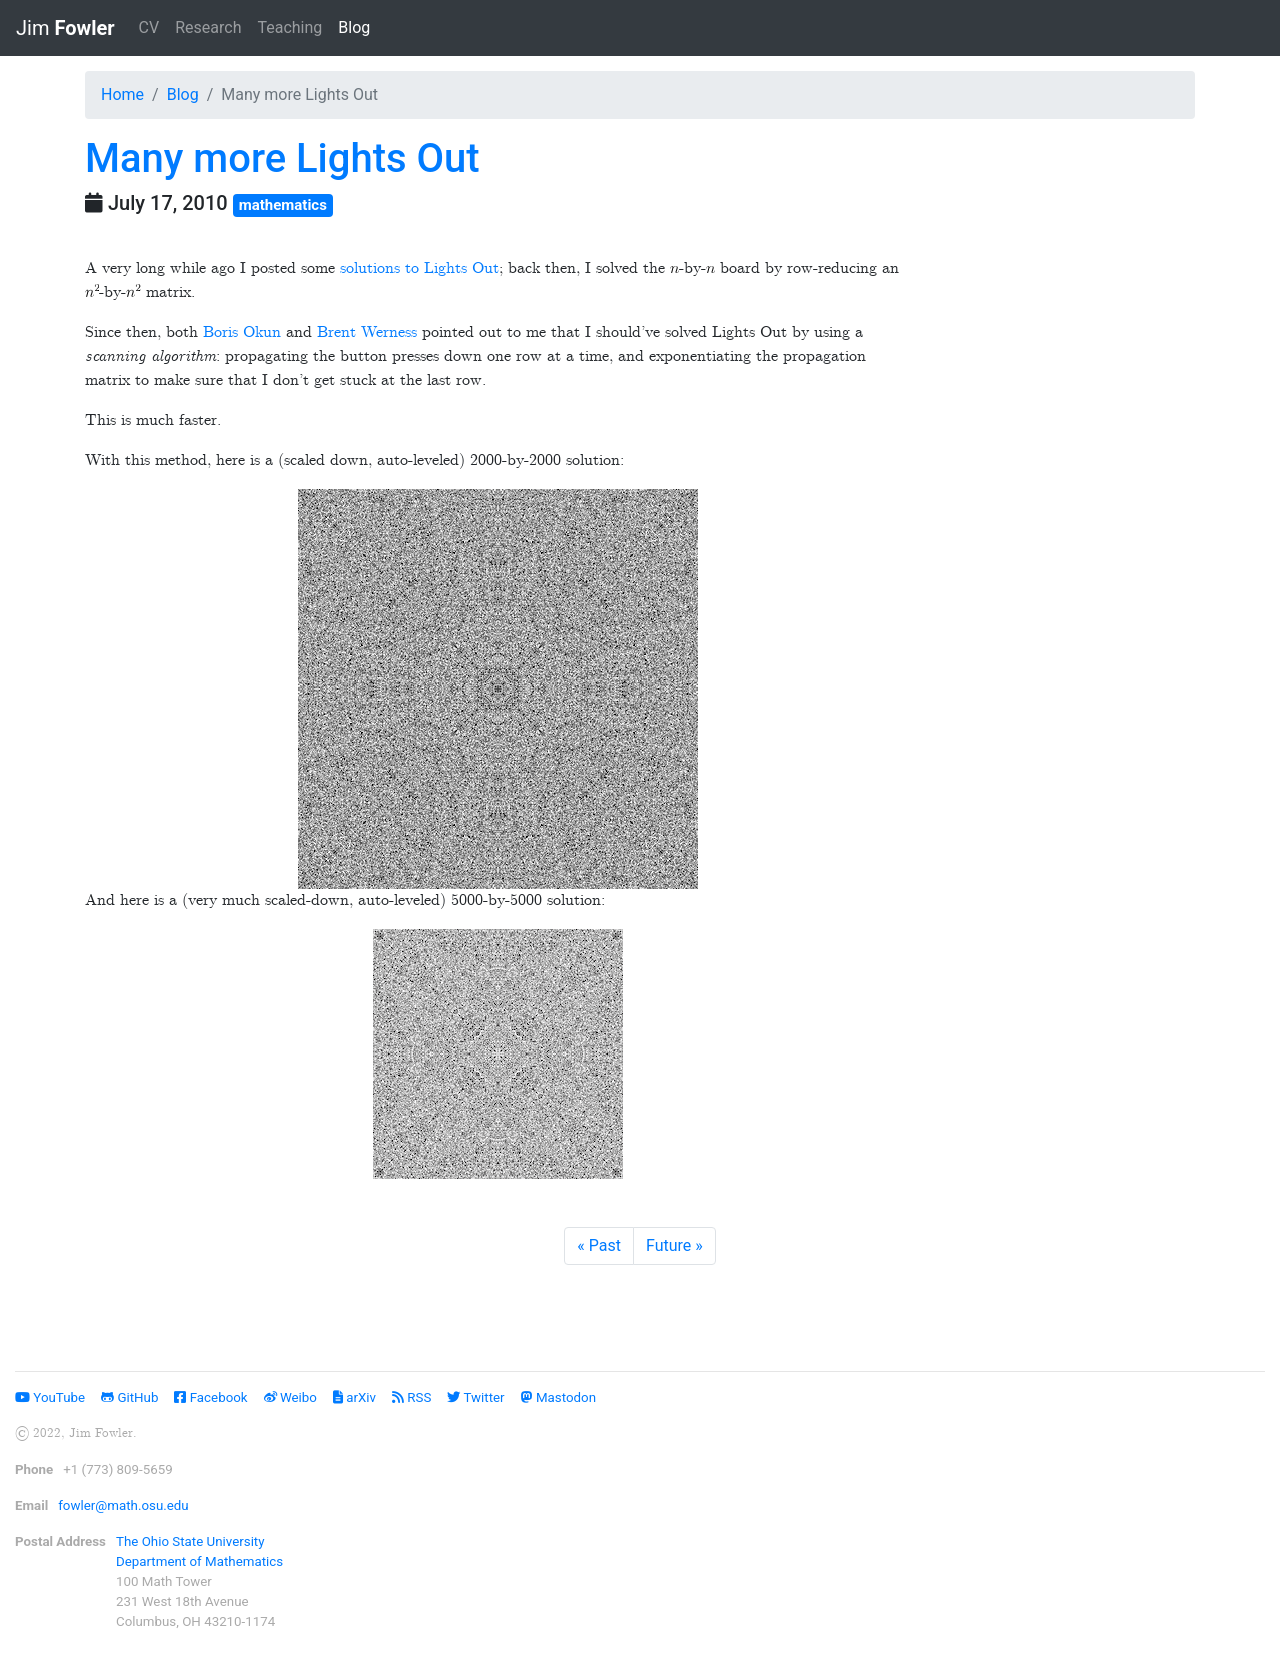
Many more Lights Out (282, 158)
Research (208, 27)
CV (149, 27)
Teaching (289, 27)
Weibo (290, 1397)
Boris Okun (242, 332)
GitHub (129, 1397)
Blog (358, 26)
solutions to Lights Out (419, 268)
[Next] (674, 1246)
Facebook (210, 1397)
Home (122, 94)
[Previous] (599, 1246)
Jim (65, 28)
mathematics (283, 205)
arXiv (354, 1397)
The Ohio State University (190, 1541)
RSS (411, 1397)
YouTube (50, 1397)
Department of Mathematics (199, 1561)
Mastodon (558, 1397)
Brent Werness (367, 332)
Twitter (475, 1397)
